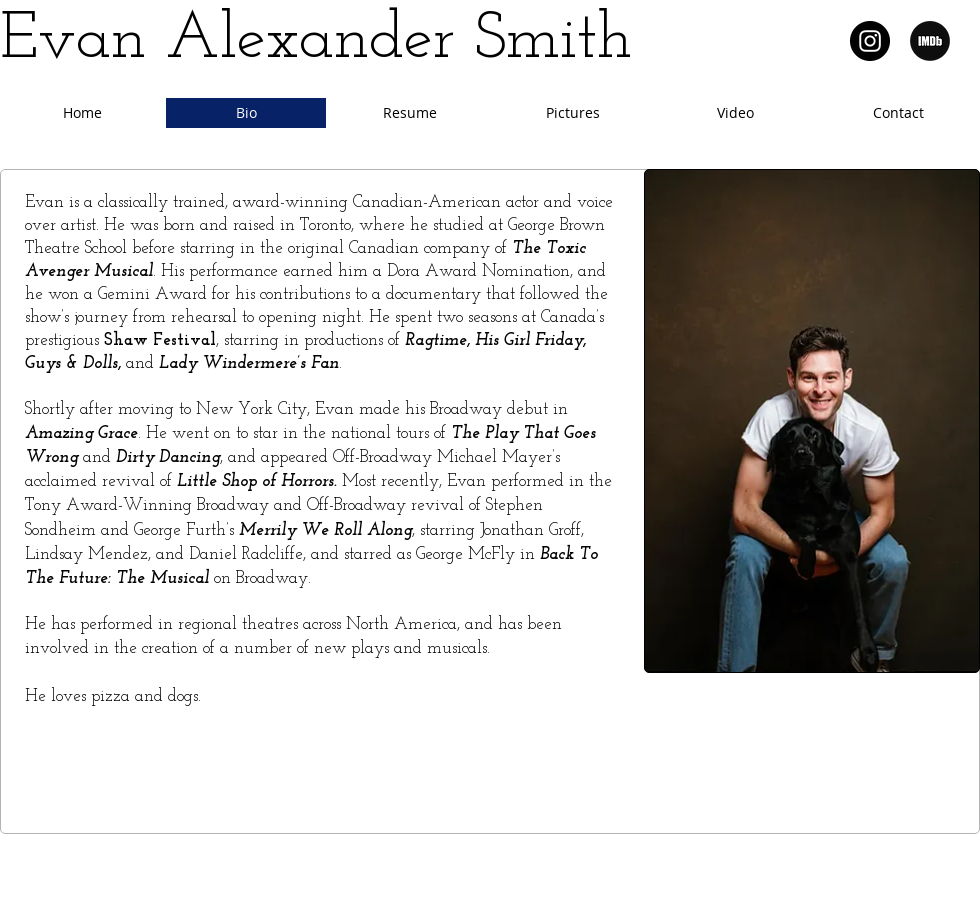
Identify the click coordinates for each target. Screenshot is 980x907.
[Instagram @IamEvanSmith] (870, 41)
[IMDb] (930, 41)
